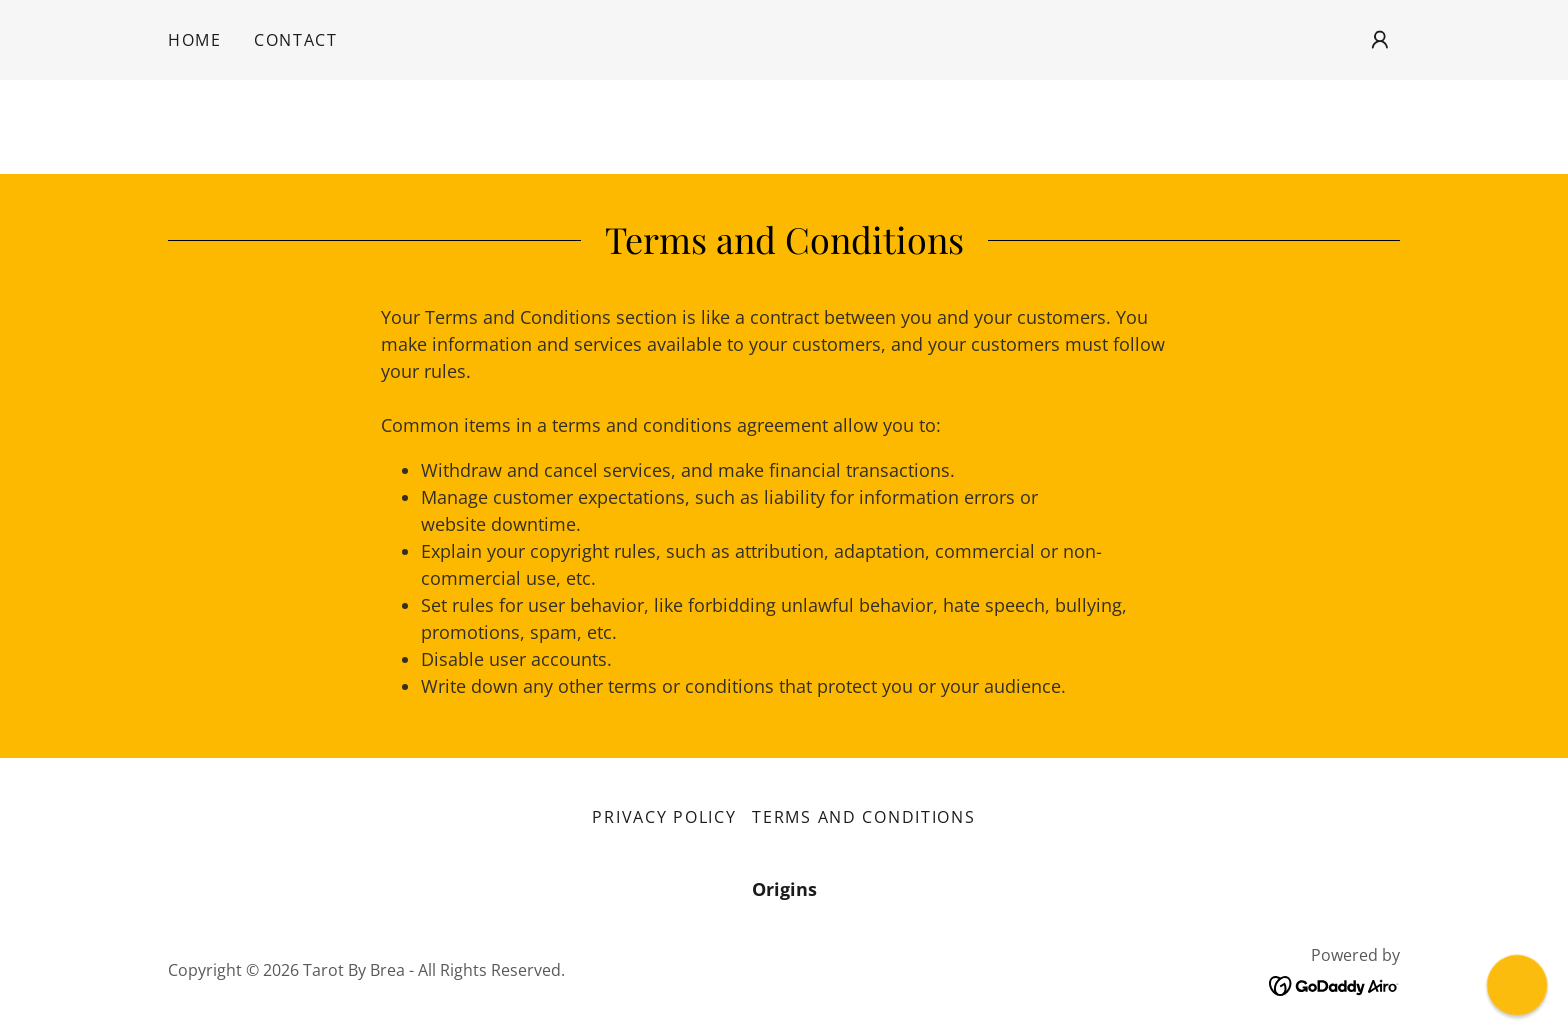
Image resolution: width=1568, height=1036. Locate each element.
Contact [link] (296, 40)
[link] (1334, 984)
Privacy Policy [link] (664, 817)
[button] (1380, 40)
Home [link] (195, 40)
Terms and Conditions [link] (863, 817)
